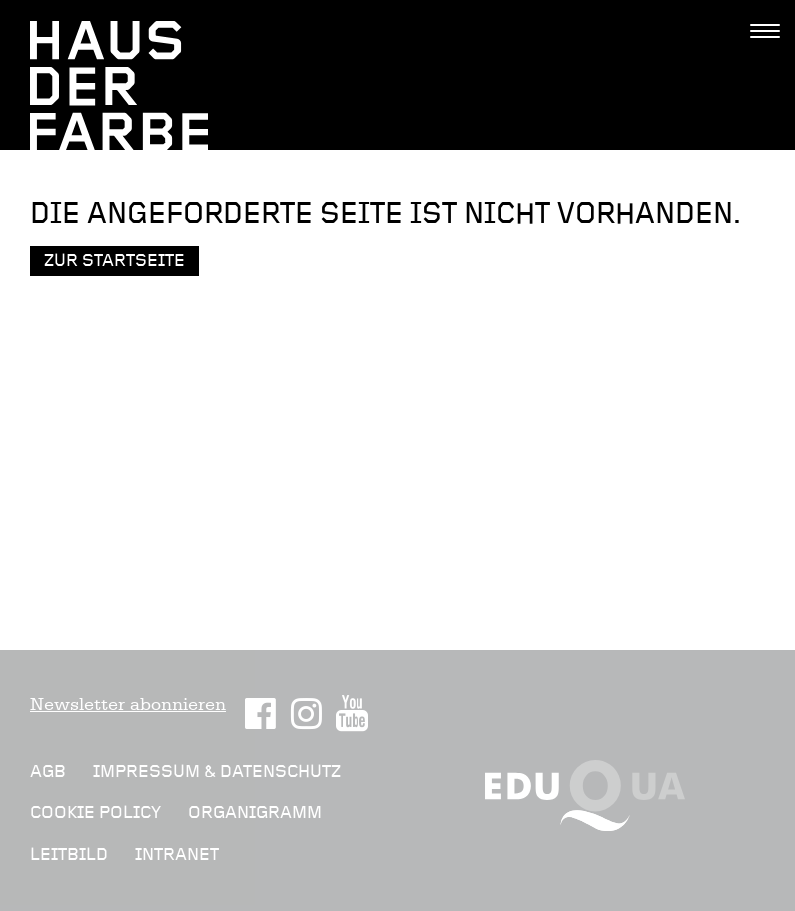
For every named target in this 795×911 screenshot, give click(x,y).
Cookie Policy (95, 812)
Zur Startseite (114, 260)
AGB (48, 771)
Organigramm (255, 812)
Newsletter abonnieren (128, 704)
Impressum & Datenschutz (217, 771)
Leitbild (69, 854)
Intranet (177, 854)
